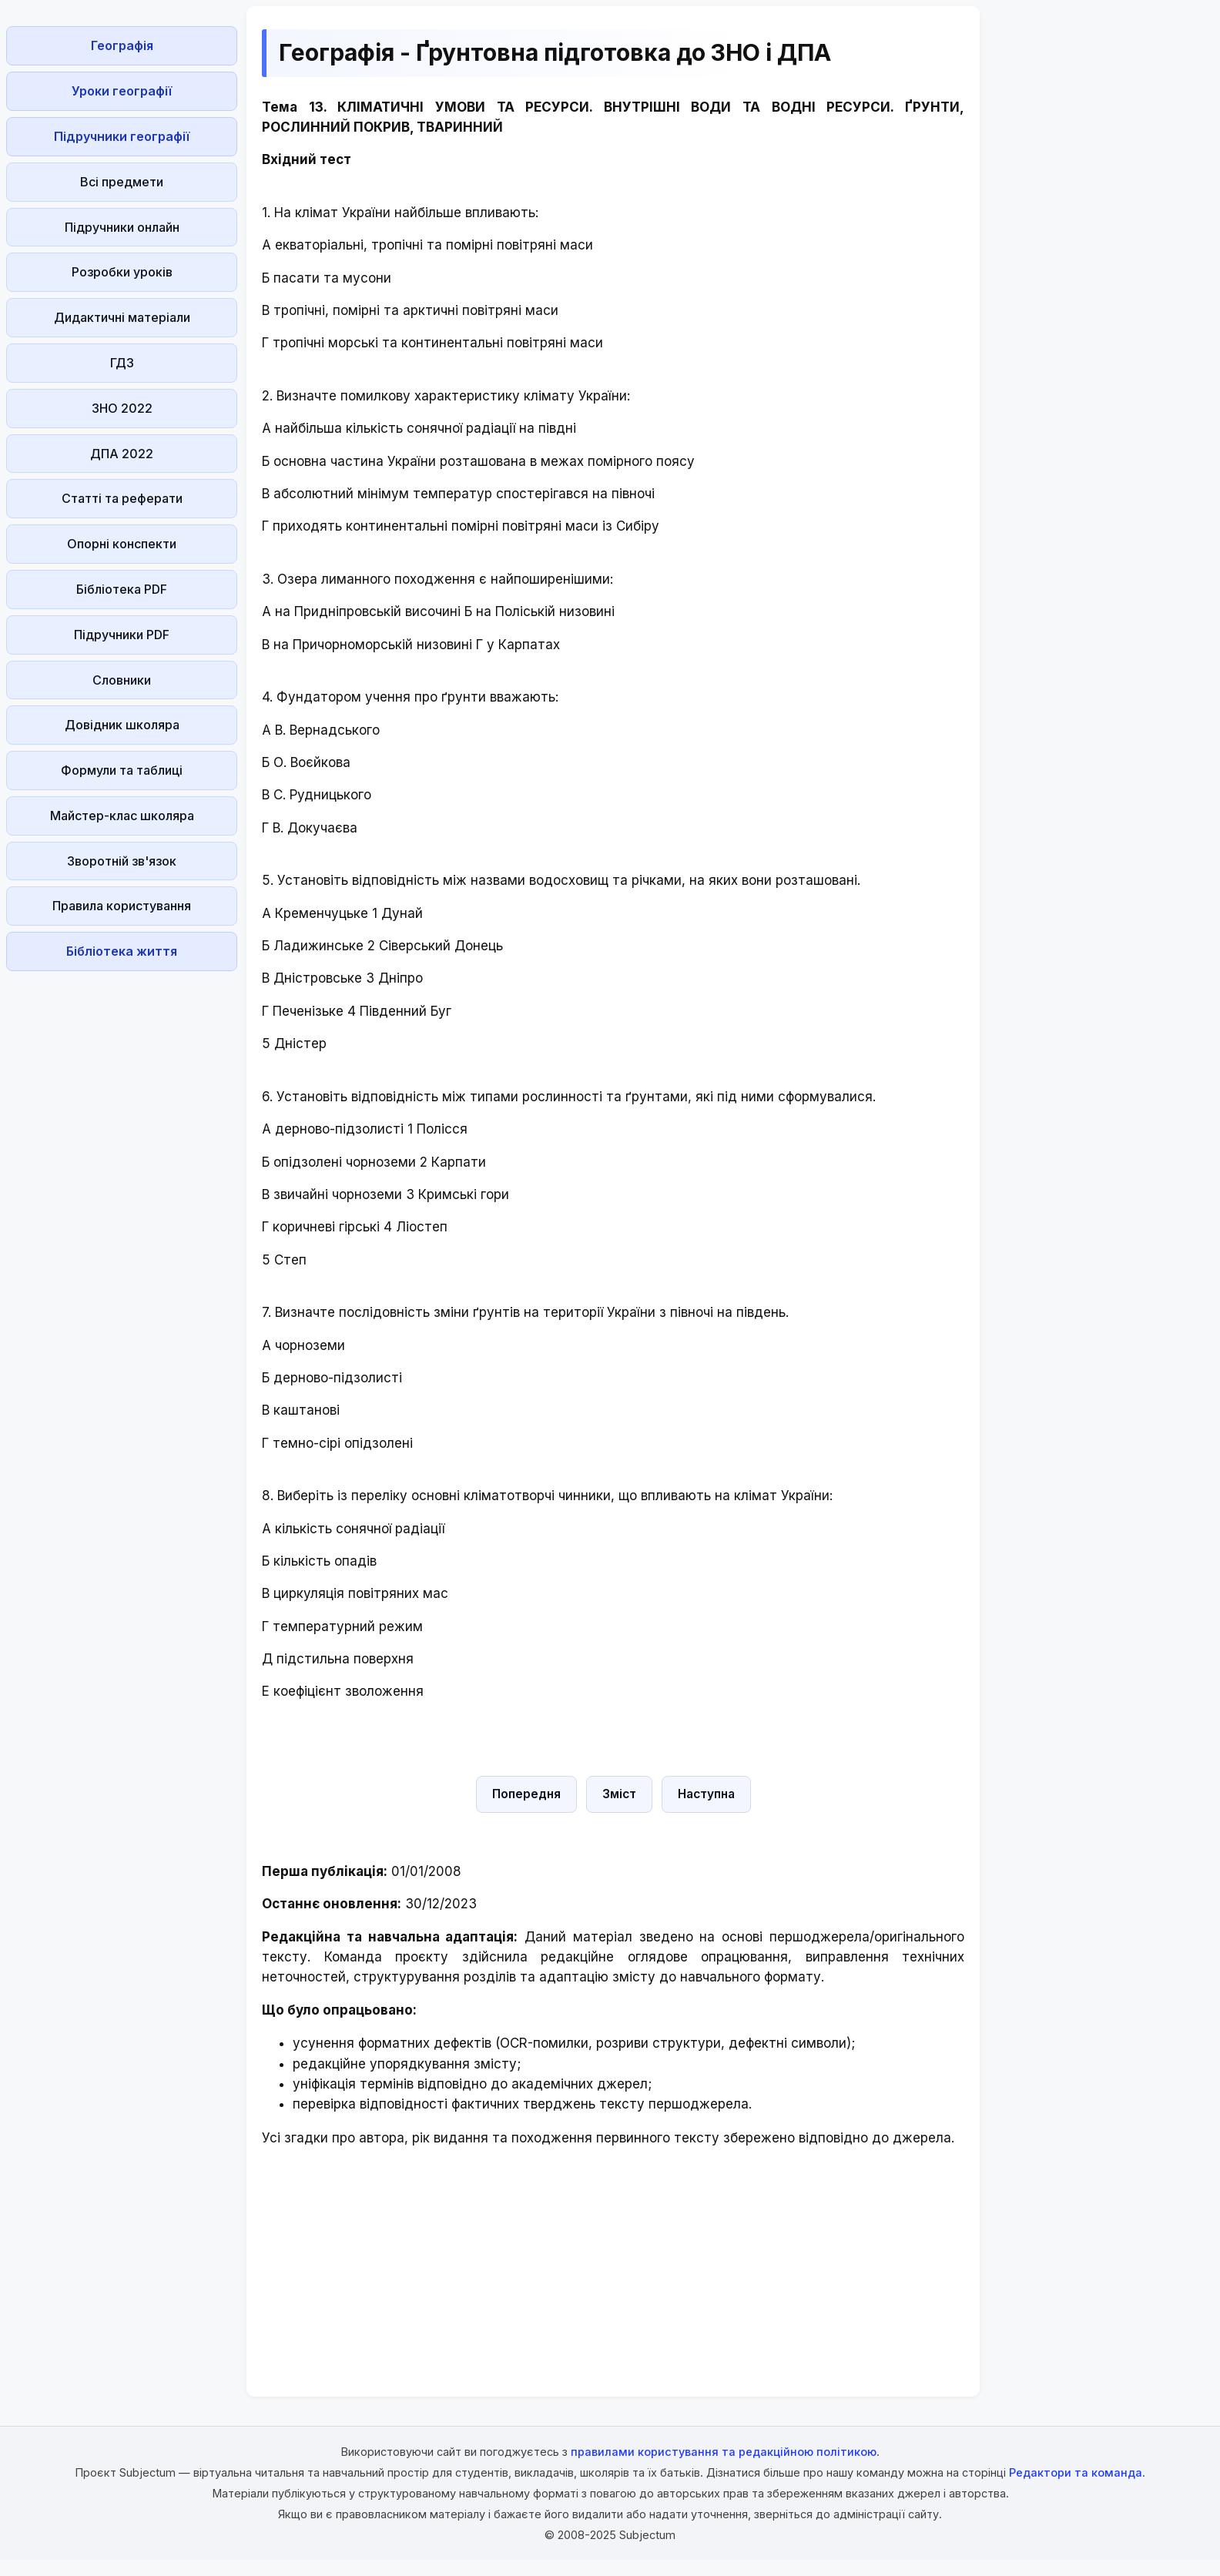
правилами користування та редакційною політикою (723, 2451)
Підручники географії (121, 136)
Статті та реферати (122, 498)
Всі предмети (121, 181)
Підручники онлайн (122, 227)
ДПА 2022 (121, 453)
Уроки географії (122, 91)
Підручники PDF (121, 634)
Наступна (706, 1794)
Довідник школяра (122, 724)
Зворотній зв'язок (121, 861)
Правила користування (121, 905)
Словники (121, 680)
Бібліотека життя (121, 951)
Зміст (619, 1794)
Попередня (526, 1794)
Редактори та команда (1075, 2472)
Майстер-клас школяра (122, 815)
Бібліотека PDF (121, 589)
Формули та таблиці (122, 770)
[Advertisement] (121, 1208)
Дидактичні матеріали (122, 317)
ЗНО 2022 (122, 408)
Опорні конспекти (121, 543)
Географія (122, 45)
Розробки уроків (122, 272)
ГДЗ (122, 362)
